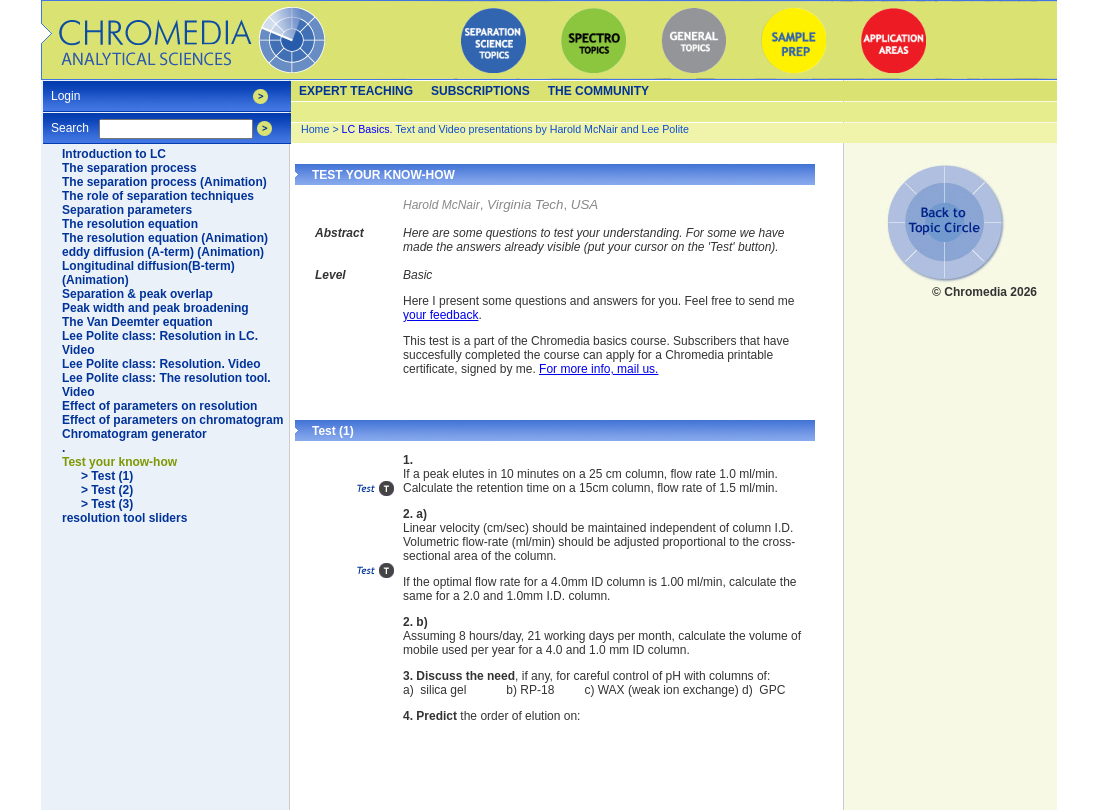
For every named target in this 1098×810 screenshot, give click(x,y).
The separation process (129, 168)
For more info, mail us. (598, 369)
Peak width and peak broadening (155, 308)
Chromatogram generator (134, 434)
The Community (598, 91)
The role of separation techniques (158, 196)
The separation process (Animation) (164, 182)
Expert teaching (356, 91)
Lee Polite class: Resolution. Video (161, 364)
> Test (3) (107, 504)
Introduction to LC (114, 154)
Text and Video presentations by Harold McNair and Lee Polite (515, 129)
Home (315, 129)
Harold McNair (441, 205)
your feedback (440, 315)
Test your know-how (119, 462)
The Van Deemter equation (137, 322)
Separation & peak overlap (137, 294)
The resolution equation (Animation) (165, 238)
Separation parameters (127, 210)
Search (70, 121)
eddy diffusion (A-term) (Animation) (163, 252)
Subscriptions (480, 91)
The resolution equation (130, 224)
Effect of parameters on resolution (159, 406)
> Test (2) (107, 490)
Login (65, 89)
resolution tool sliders (124, 518)
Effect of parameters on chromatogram (172, 420)
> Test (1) (107, 476)
